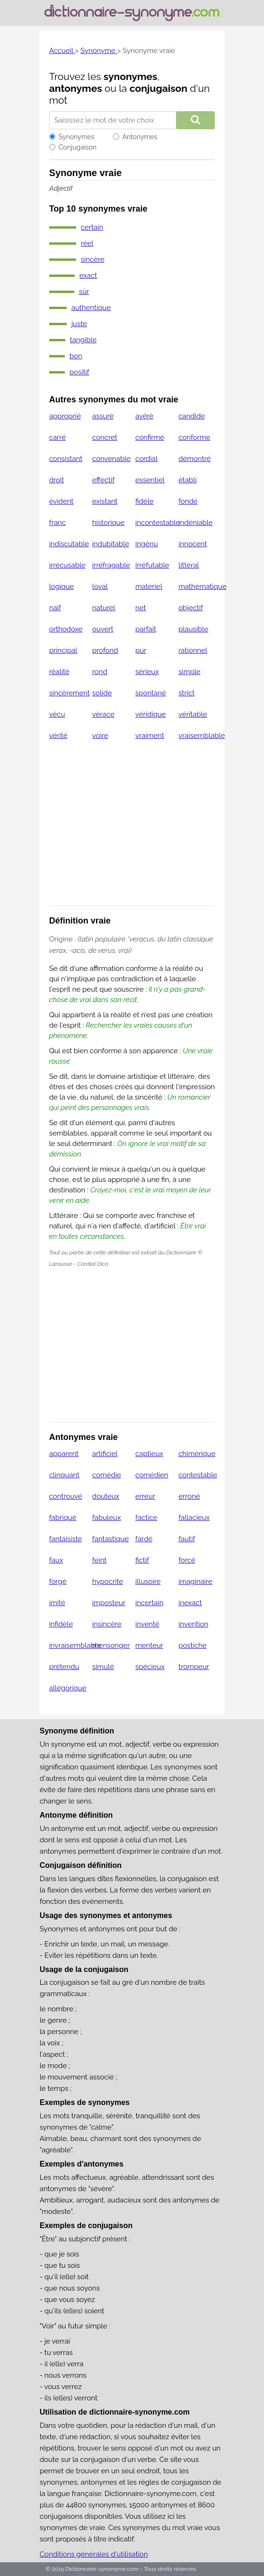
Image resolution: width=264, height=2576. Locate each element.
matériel (148, 586)
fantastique (110, 1539)
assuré (103, 416)
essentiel (150, 480)
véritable (192, 714)
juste (79, 324)
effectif (103, 480)
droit (56, 480)
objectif (190, 608)
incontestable (157, 522)
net (140, 608)
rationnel (192, 650)
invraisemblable (75, 1645)
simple (189, 671)
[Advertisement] (132, 829)
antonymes (75, 88)
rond (99, 671)
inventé (147, 1624)
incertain (149, 1603)
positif (79, 372)
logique (61, 586)
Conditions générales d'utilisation (94, 2554)
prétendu (64, 1666)
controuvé (65, 1496)
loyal (100, 586)
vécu (57, 714)
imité (57, 1603)
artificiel (105, 1453)
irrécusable (67, 565)
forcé (186, 1560)
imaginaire (195, 1581)
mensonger (111, 1645)
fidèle (144, 501)
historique (108, 522)
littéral (188, 565)
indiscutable (69, 544)
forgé (58, 1581)
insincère (107, 1624)
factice (146, 1517)
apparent (64, 1453)
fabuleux (106, 1517)
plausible (193, 629)
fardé (143, 1539)
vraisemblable (201, 735)
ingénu (146, 544)
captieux (149, 1453)
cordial (146, 458)
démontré (194, 458)
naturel (103, 608)
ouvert (103, 629)
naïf (55, 608)
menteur (149, 1645)
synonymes (131, 76)
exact (88, 275)
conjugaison (158, 88)
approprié (65, 416)
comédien (151, 1475)
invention (193, 1624)
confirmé (149, 437)
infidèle (61, 1624)
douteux (105, 1496)
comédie (106, 1475)
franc (57, 522)
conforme (194, 437)
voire (100, 735)
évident (61, 501)
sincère (93, 259)
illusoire (148, 1581)
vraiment (149, 735)
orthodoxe (66, 629)
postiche (192, 1645)
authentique (91, 307)
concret (104, 437)
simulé (103, 1666)
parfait (145, 629)
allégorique (68, 1688)
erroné (189, 1496)
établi (187, 480)
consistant (66, 458)
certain (92, 227)
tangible (83, 340)
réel (87, 243)
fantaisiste (65, 1539)
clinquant (64, 1475)
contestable (197, 1475)
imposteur (108, 1603)
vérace (103, 714)
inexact (190, 1603)
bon (76, 356)
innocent (192, 544)
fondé (188, 501)
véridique (150, 714)
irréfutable (152, 565)
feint (99, 1560)
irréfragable (111, 565)
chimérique (196, 1453)
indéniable (195, 522)
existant (104, 501)
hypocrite (107, 1581)
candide (191, 416)
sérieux (147, 671)
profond (105, 650)
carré (57, 437)
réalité (59, 671)
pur (140, 650)
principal (63, 650)
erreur (145, 1496)
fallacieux (194, 1517)
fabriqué (63, 1517)
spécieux (150, 1666)
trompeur (193, 1666)
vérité (58, 735)
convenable (111, 458)
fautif (186, 1539)
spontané (150, 693)
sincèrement (69, 693)
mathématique (202, 586)
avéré (144, 416)
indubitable (110, 544)
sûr (84, 291)
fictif (142, 1560)
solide (102, 693)
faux (56, 1560)
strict (186, 693)
